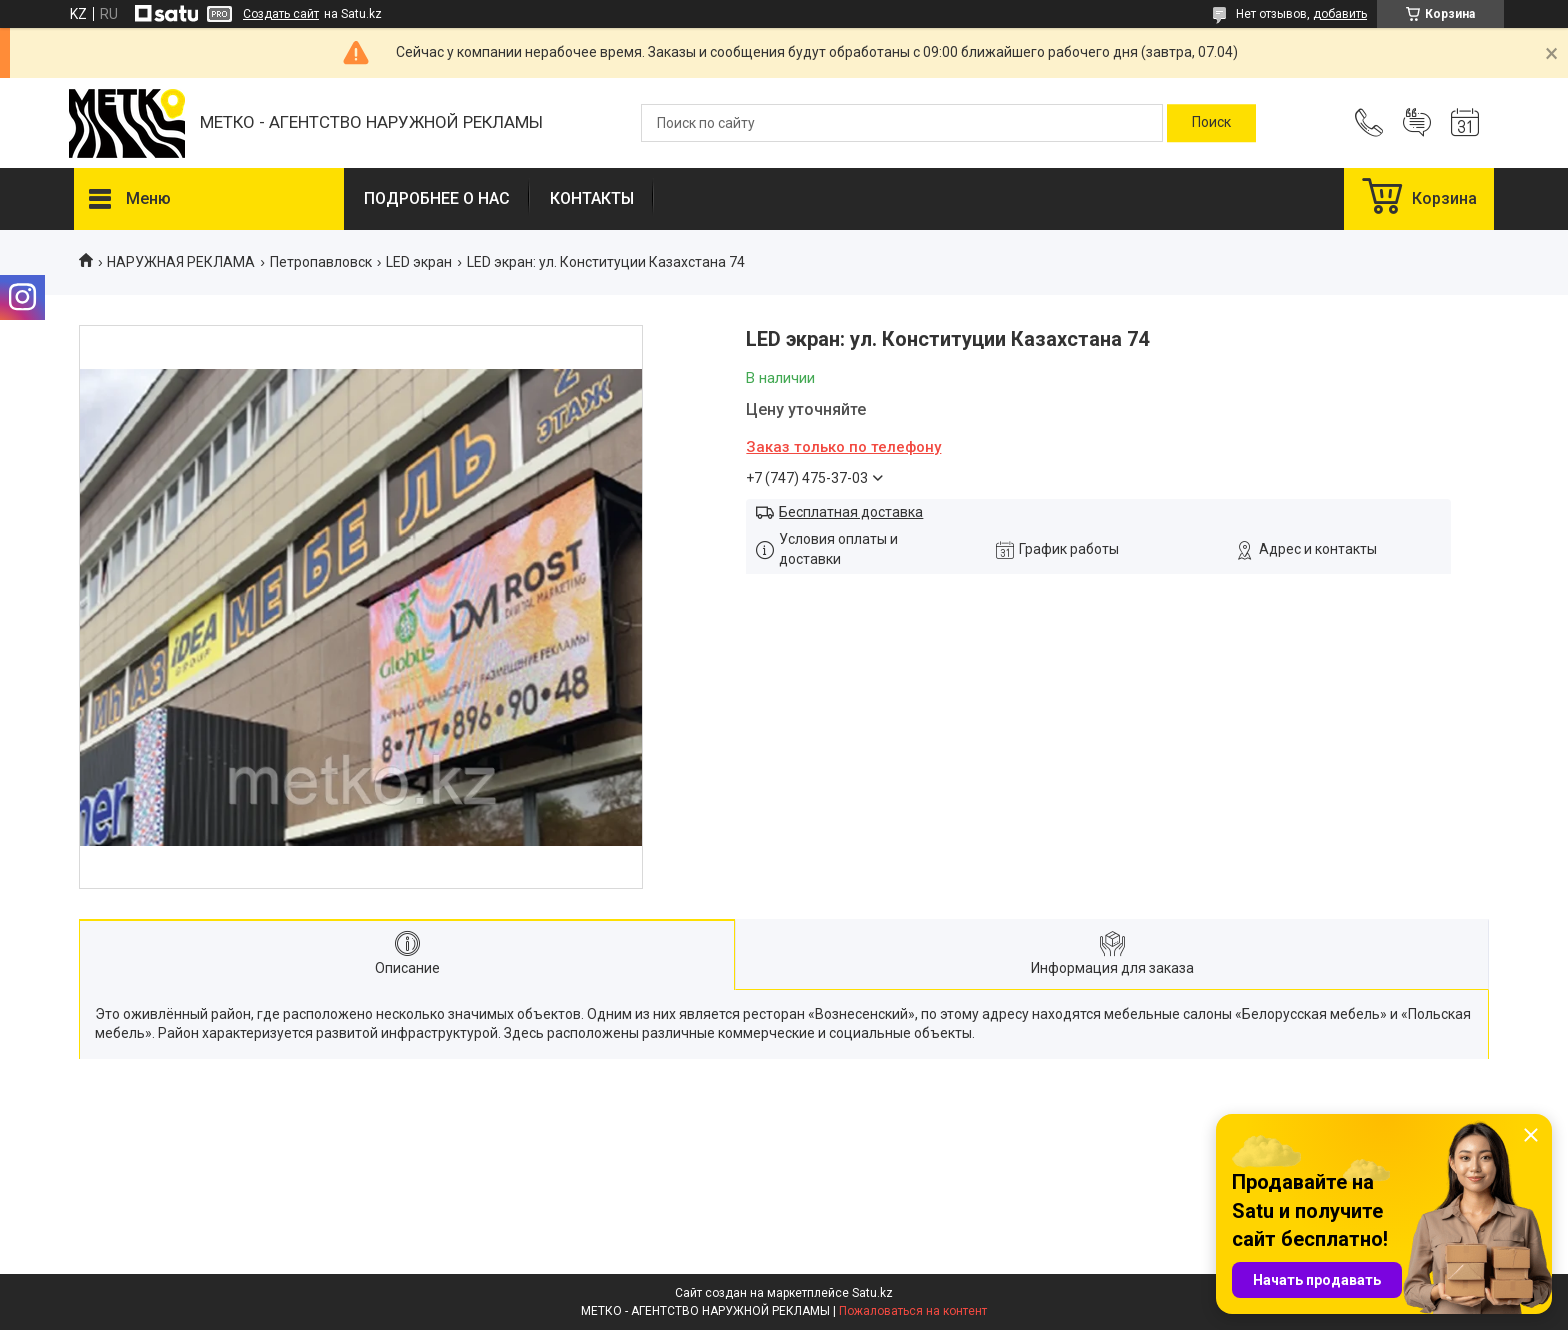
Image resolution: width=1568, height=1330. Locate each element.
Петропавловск (321, 262)
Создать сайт (281, 14)
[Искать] (1211, 123)
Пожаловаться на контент (913, 1311)
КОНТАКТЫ (592, 198)
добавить (1340, 14)
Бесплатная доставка (851, 512)
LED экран (419, 262)
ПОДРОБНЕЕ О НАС (437, 198)
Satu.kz (872, 1293)
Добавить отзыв (1417, 123)
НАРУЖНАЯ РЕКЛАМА (181, 262)
